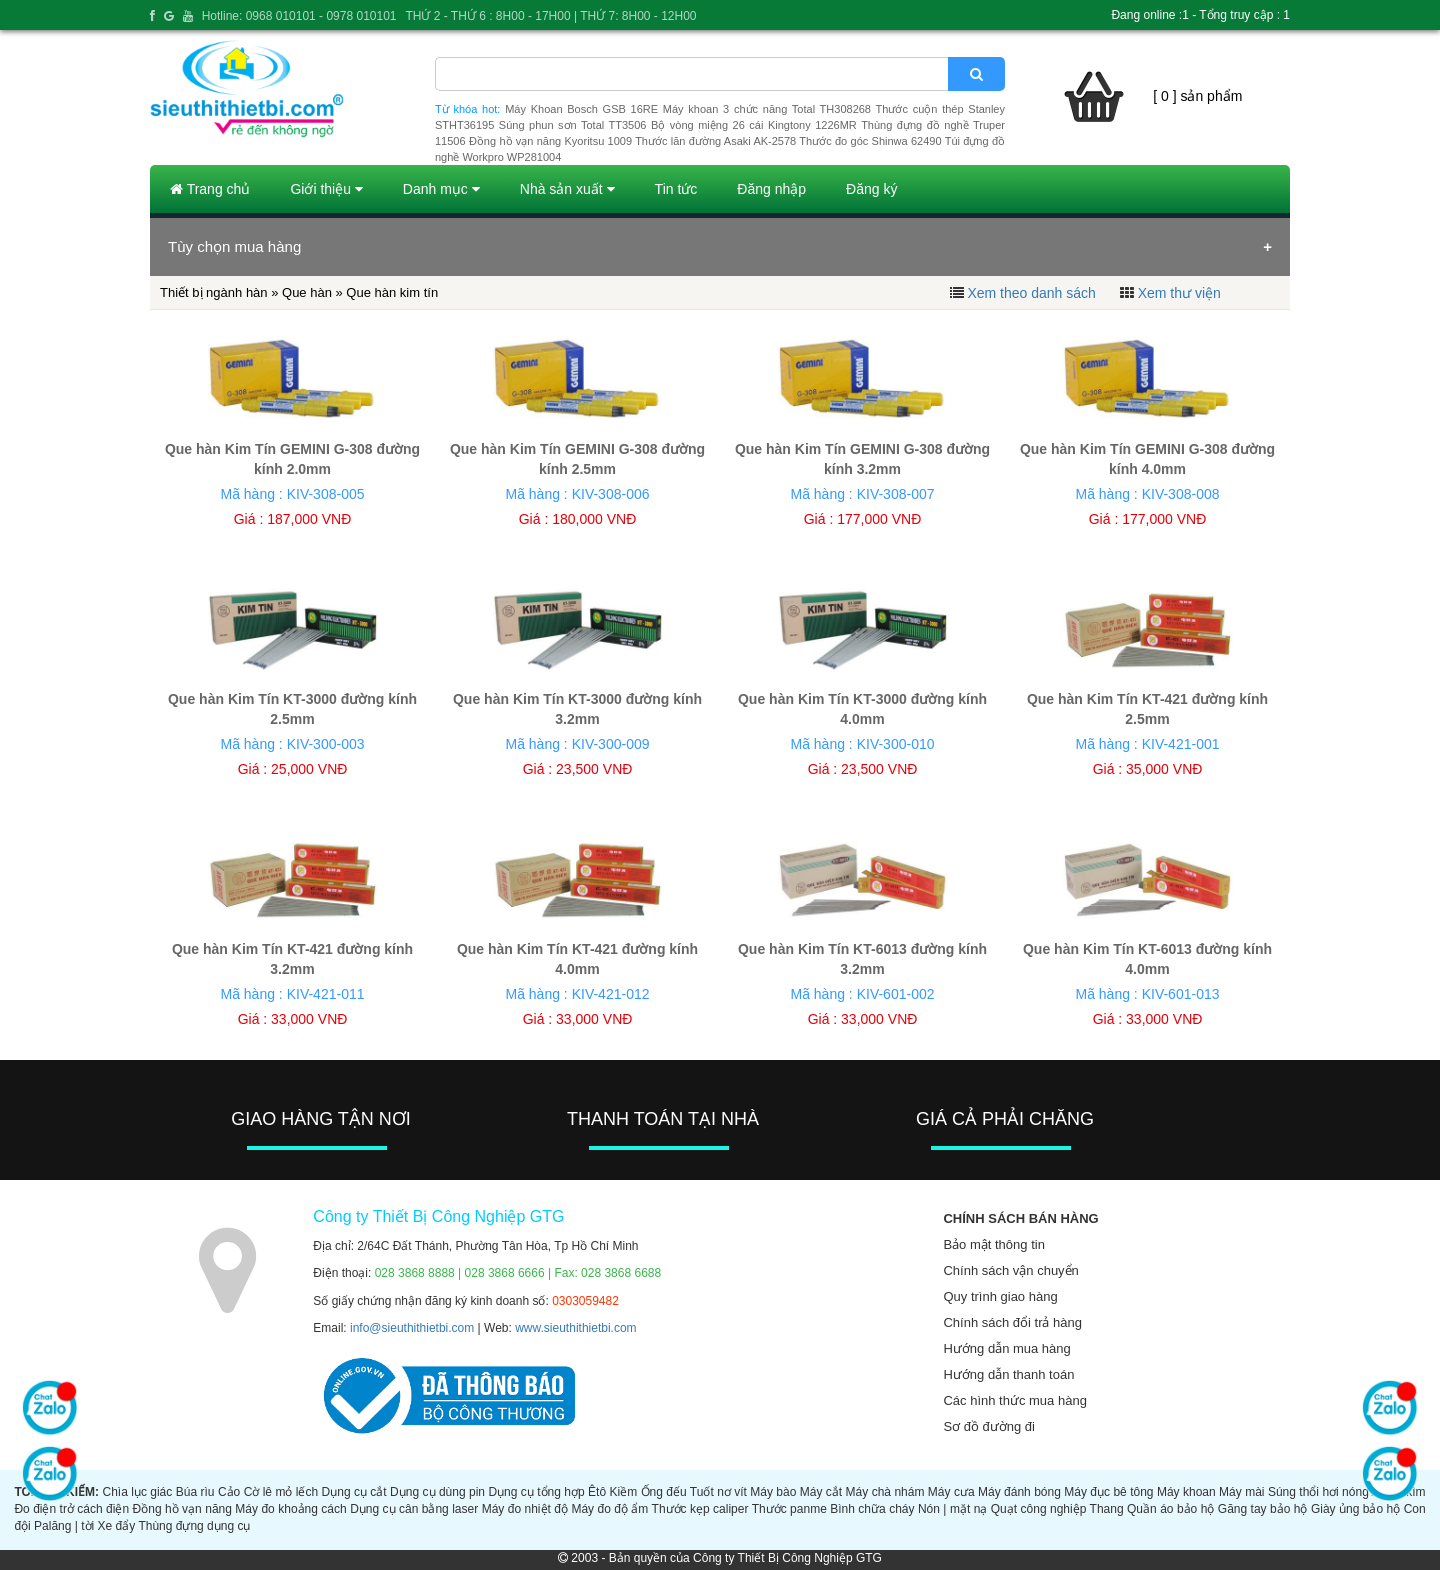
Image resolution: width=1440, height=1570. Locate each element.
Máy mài (1241, 1492)
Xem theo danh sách (1031, 293)
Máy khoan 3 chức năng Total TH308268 (767, 109)
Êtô (597, 1492)
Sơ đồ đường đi (989, 1426)
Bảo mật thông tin (993, 1244)
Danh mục (441, 189)
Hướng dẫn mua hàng (1006, 1348)
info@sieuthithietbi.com (412, 1328)
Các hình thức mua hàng (1014, 1400)
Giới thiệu (326, 189)
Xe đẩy (117, 1526)
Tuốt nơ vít (718, 1492)
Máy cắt (821, 1492)
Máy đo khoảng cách (290, 1509)
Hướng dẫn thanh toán (1008, 1374)
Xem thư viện (1179, 293)
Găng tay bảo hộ (1263, 1509)
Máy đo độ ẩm (609, 1509)
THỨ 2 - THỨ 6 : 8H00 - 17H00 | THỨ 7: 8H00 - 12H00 (550, 16)
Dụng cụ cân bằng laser (414, 1509)
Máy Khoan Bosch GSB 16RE (581, 109)
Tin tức (676, 189)
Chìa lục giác (137, 1492)
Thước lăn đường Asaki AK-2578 (715, 141)
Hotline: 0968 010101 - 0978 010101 (299, 16)
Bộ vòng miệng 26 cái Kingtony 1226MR (754, 125)
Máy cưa (951, 1492)
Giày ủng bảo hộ (1355, 1509)
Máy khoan (1186, 1492)
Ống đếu (664, 1492)
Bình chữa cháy (872, 1509)
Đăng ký (871, 189)
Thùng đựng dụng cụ (194, 1526)
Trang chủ (210, 189)
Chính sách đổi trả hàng (1012, 1322)
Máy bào (773, 1492)
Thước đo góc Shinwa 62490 (870, 141)
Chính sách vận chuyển (1010, 1270)
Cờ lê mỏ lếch (281, 1492)
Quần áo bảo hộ (1170, 1509)
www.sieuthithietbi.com (575, 1328)
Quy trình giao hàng (1000, 1296)
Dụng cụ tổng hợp (536, 1492)
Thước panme (789, 1509)
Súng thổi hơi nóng (1318, 1492)
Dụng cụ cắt (354, 1492)
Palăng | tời (64, 1526)
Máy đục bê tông (1108, 1492)
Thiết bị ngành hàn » (221, 292)
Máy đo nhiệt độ (525, 1509)
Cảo (229, 1492)
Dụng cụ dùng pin (437, 1492)
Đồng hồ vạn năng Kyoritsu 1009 (550, 141)
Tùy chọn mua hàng (234, 246)
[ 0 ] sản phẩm (1197, 96)
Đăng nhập (771, 189)
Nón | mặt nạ (952, 1509)
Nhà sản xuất (567, 189)
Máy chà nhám (885, 1492)
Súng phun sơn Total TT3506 (573, 125)
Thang (1107, 1509)
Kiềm (624, 1492)
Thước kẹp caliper (700, 1509)
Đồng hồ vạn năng (182, 1509)
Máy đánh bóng (1019, 1492)
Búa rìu (195, 1492)
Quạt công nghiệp (1039, 1509)
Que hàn (307, 292)
